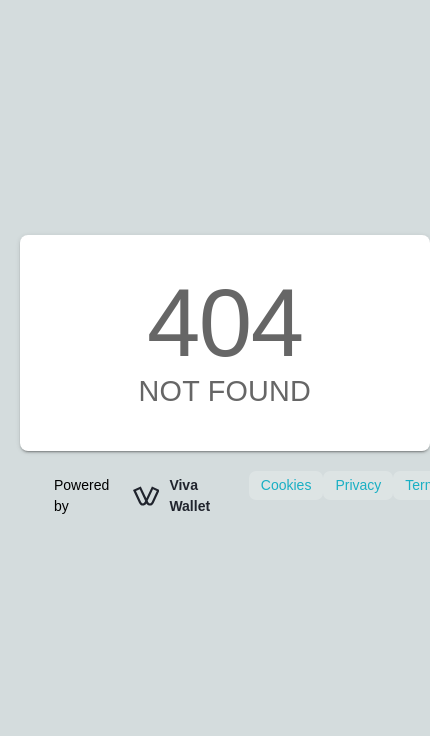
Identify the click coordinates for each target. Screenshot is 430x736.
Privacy (358, 485)
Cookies (286, 485)
